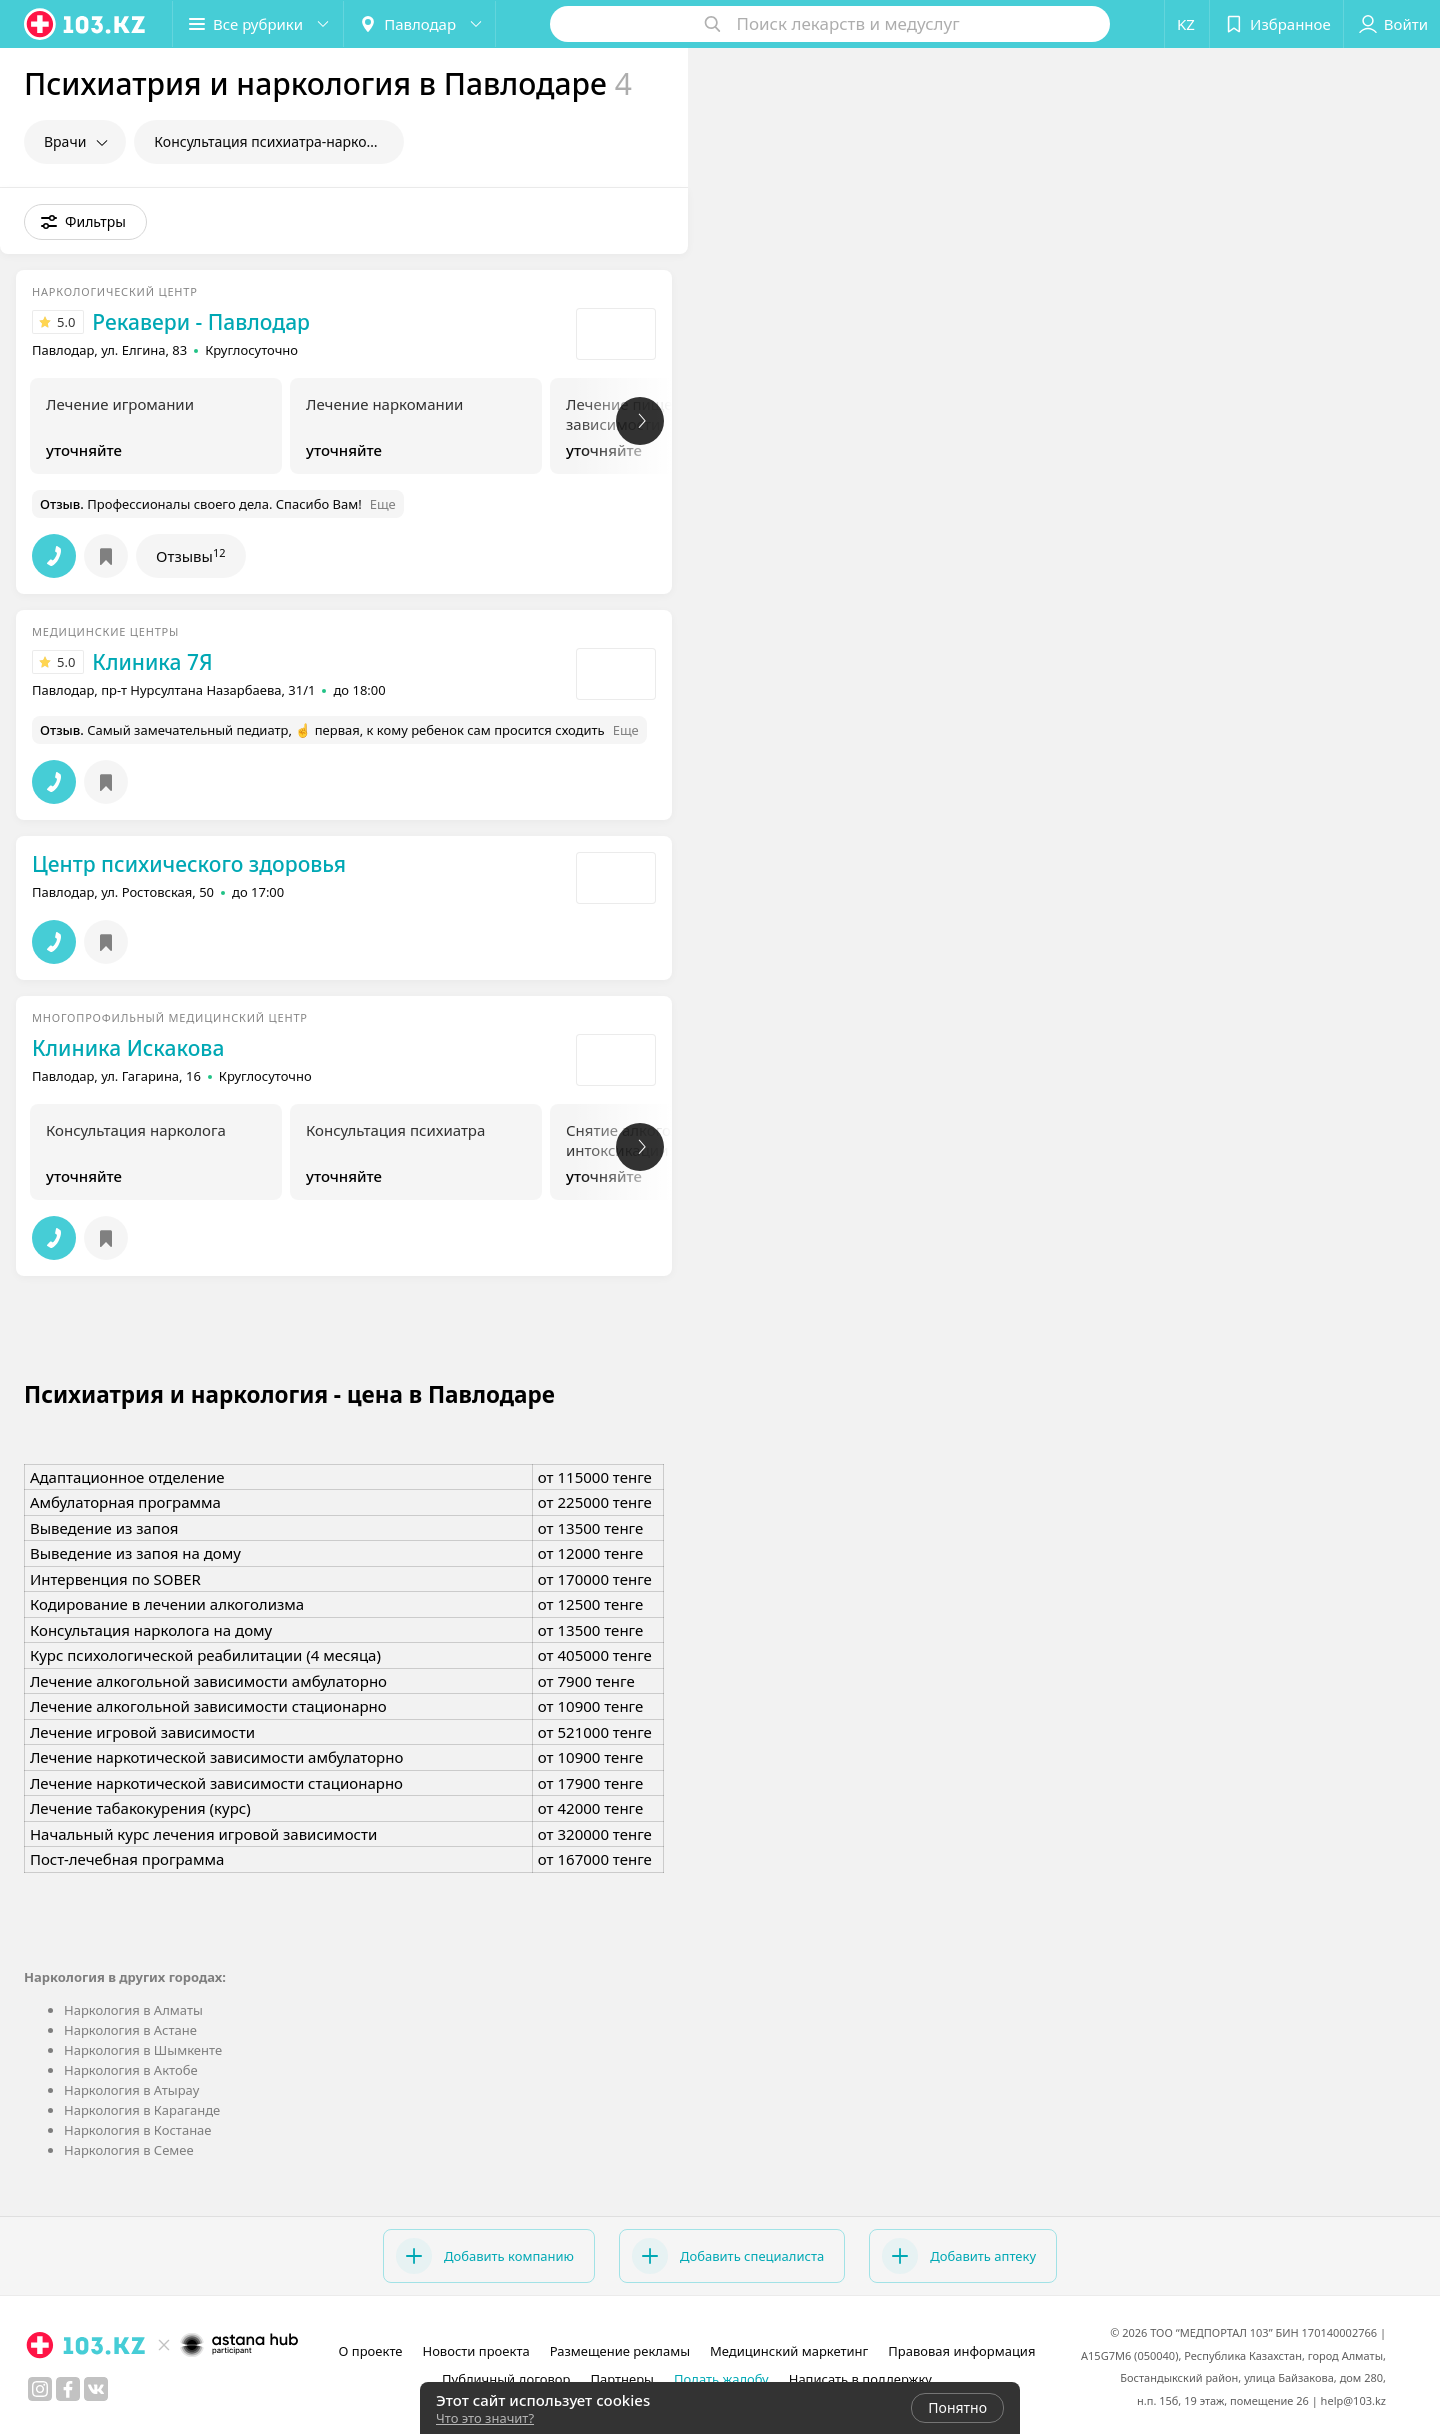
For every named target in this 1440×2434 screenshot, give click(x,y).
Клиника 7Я (152, 662)
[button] (258, 24)
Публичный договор (506, 2379)
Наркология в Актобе (131, 2070)
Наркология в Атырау (131, 2090)
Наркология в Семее (129, 2150)
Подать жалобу (721, 2379)
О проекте (371, 2351)
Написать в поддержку (860, 2379)
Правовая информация (961, 2351)
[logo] (86, 24)
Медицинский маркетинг (789, 2351)
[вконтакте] (96, 2389)
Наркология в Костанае (138, 2130)
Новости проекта (475, 2351)
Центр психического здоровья (189, 864)
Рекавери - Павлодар (201, 322)
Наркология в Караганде (142, 2110)
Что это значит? (485, 2418)
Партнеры (622, 2379)
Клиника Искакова (128, 1048)
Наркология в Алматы (133, 2010)
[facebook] (68, 2389)
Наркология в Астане (130, 2030)
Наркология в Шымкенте (143, 2050)
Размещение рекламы (620, 2351)
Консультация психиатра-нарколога (275, 141)
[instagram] (40, 2389)
